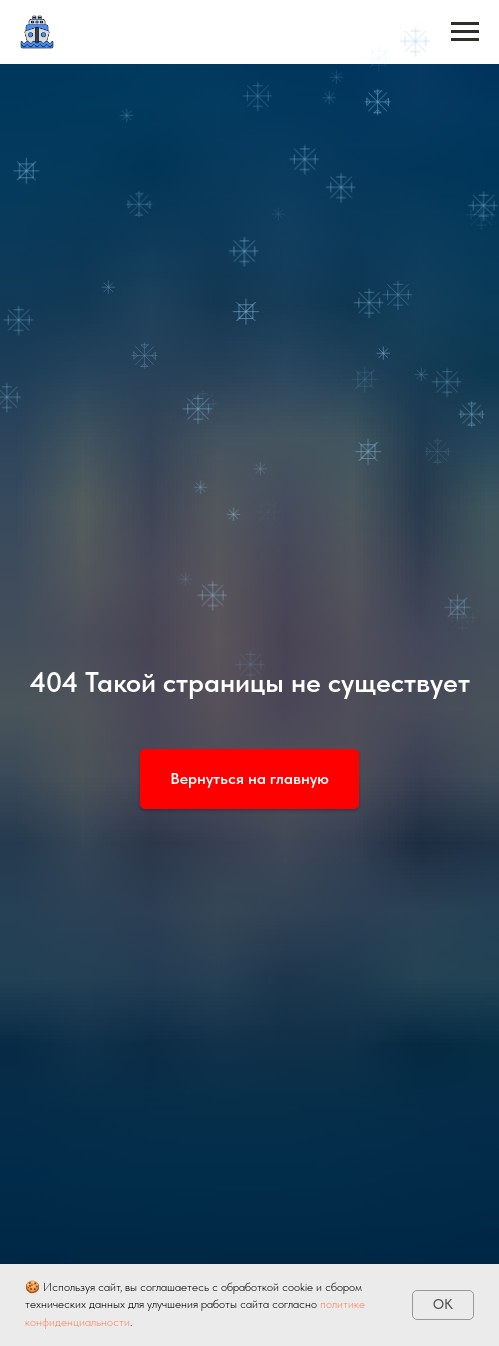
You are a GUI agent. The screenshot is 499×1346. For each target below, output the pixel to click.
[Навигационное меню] (465, 32)
